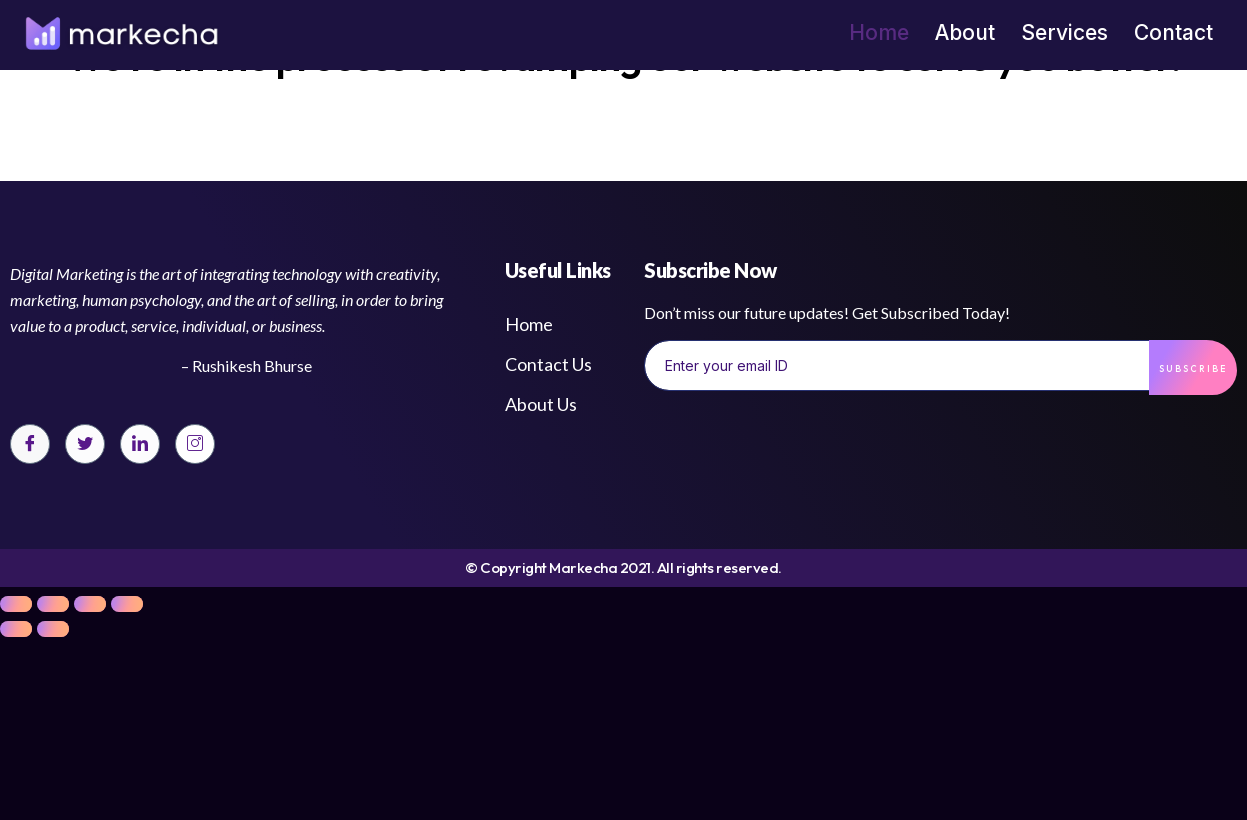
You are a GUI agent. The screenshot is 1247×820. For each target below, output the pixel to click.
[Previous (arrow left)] (16, 629)
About (965, 32)
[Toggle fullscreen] (90, 604)
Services (1064, 32)
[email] (897, 365)
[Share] (53, 604)
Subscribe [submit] (1193, 368)
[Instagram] (195, 444)
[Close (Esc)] (16, 604)
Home (879, 32)
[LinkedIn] (140, 444)
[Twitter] (85, 444)
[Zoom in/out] (127, 604)
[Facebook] (30, 444)
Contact (1173, 32)
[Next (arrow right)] (53, 629)
